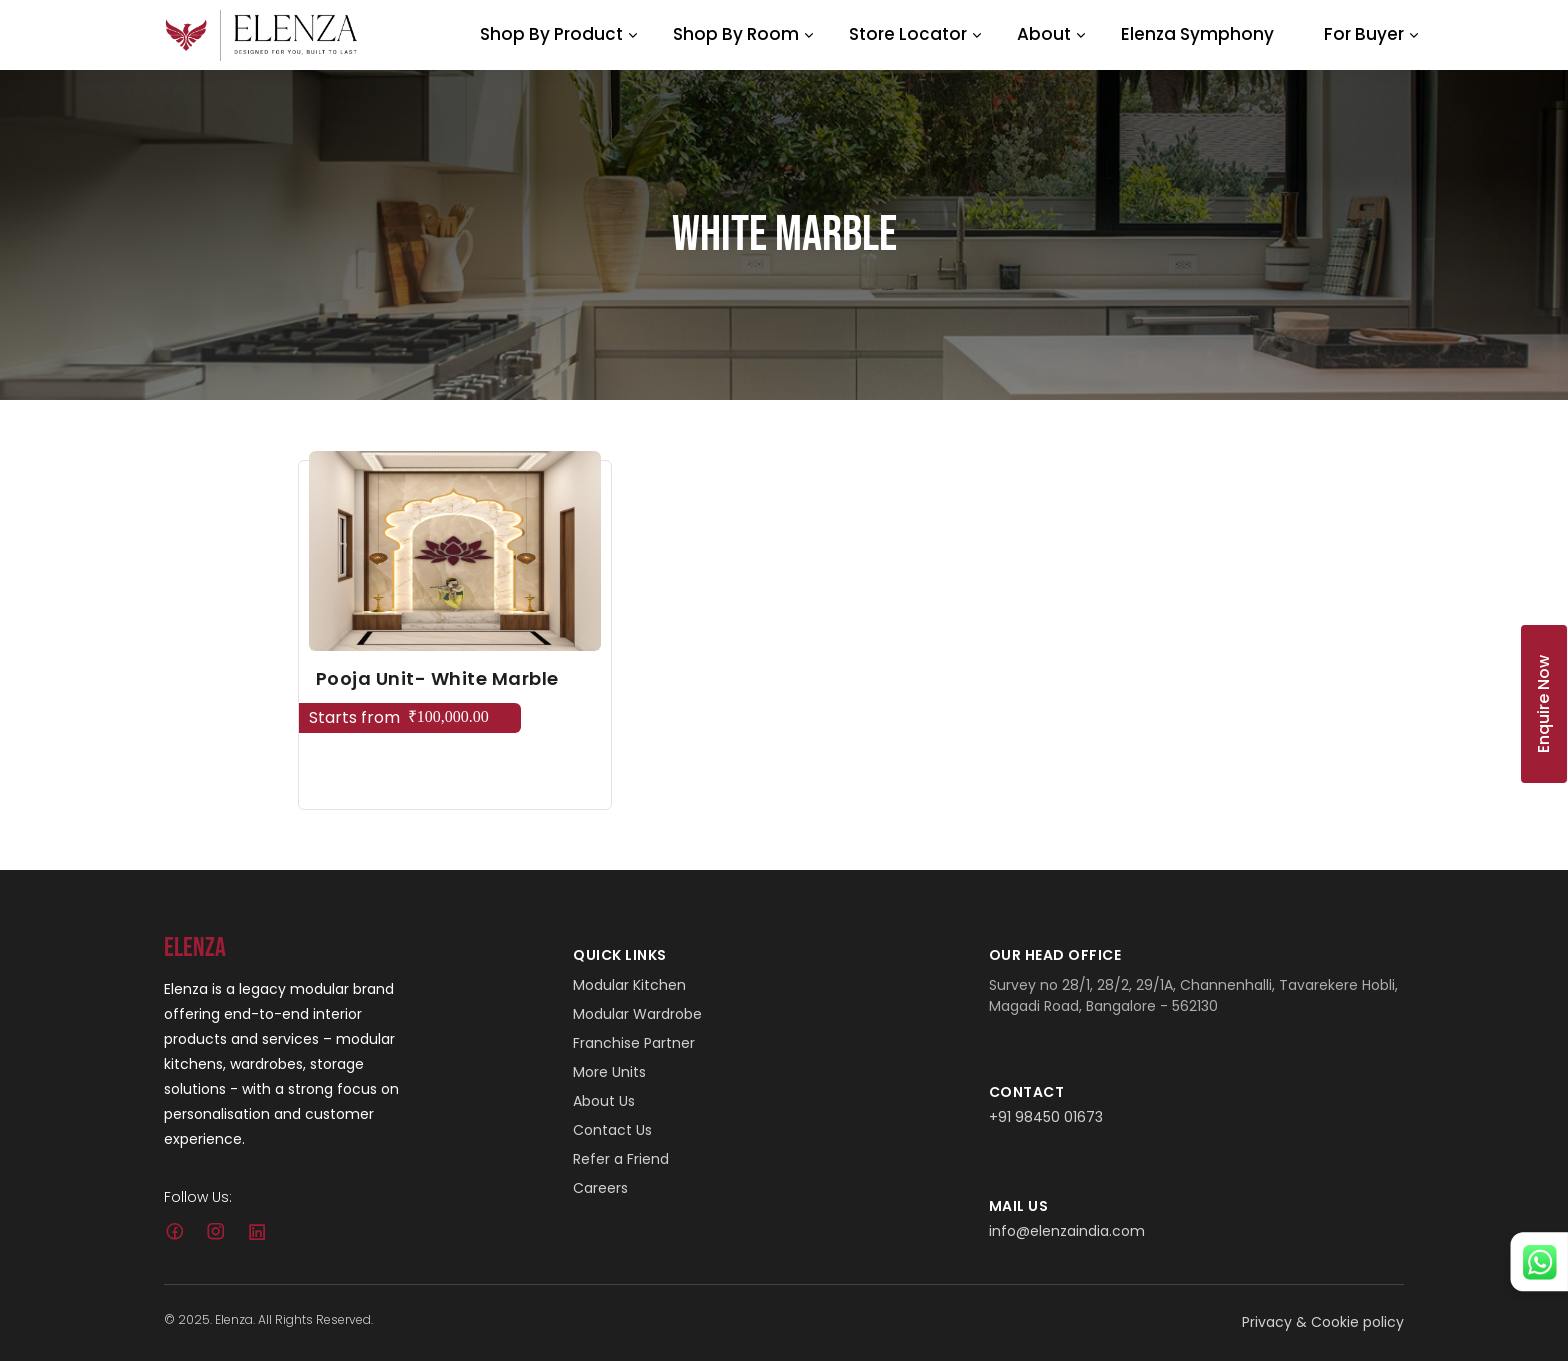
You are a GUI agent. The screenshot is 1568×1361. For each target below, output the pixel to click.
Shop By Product (551, 34)
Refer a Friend (621, 1159)
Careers (600, 1188)
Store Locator (908, 34)
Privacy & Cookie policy (1323, 1322)
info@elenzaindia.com (1067, 1231)
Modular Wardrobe (637, 1014)
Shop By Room (736, 34)
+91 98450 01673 (1046, 1117)
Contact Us (612, 1130)
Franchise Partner (634, 1043)
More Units (609, 1072)
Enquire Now (1543, 704)
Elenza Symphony (1197, 34)
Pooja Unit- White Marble (437, 678)
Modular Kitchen (629, 985)
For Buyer (1364, 34)
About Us (604, 1101)
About (1044, 34)
